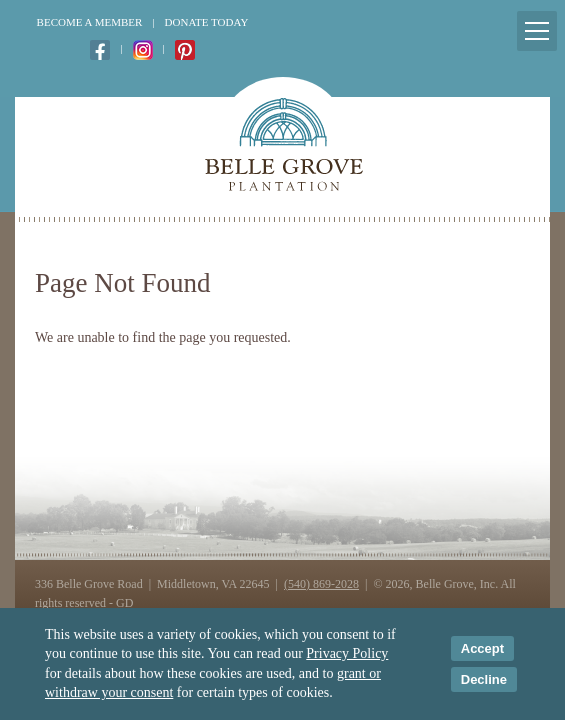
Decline (484, 679)
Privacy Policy (347, 653)
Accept (482, 648)
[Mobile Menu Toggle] (537, 31)
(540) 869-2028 (321, 584)
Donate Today (207, 22)
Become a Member (90, 22)
